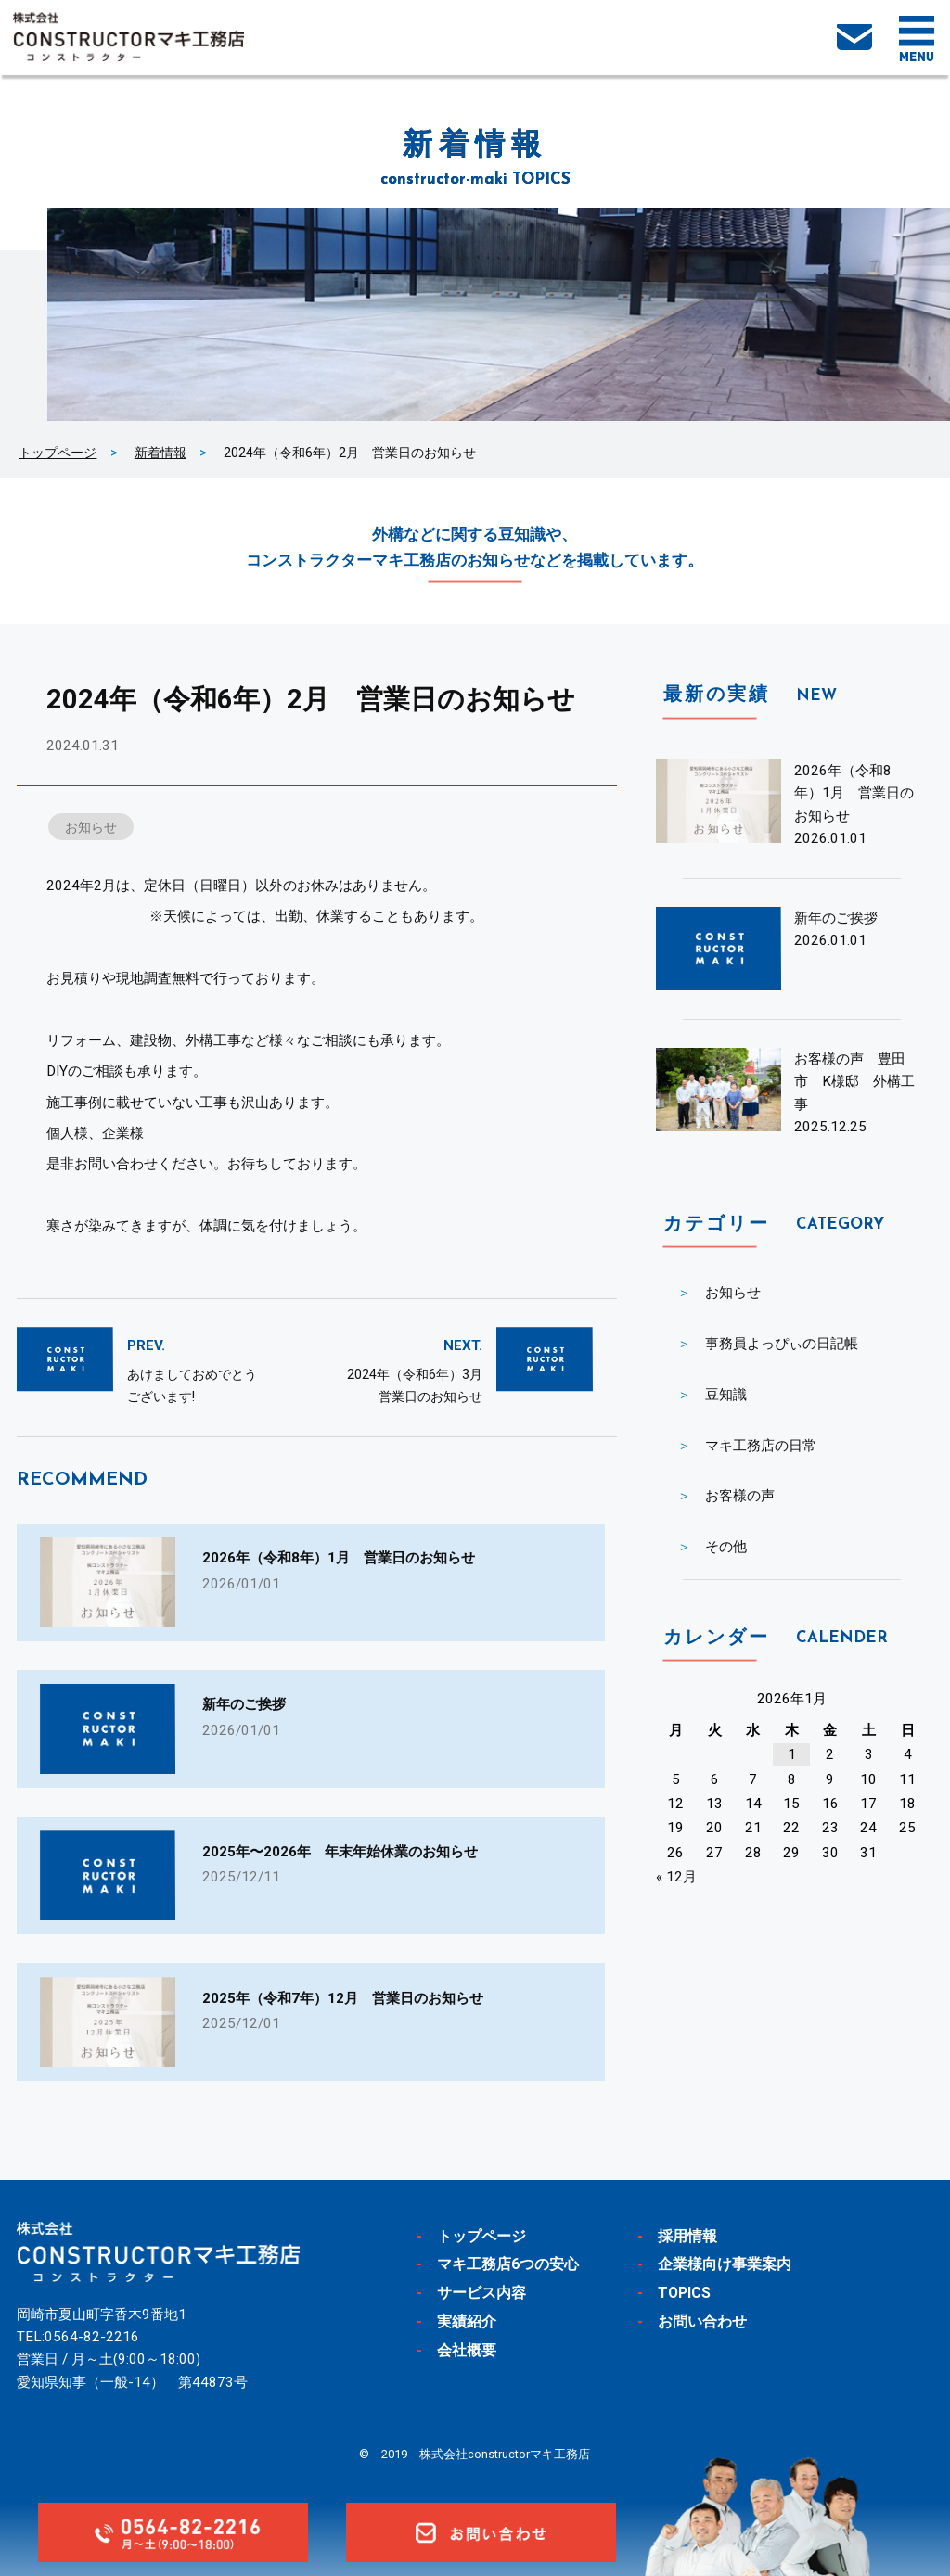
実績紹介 (466, 2321)
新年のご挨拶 (836, 918)
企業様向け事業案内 (724, 2264)
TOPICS (685, 2293)
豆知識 (726, 1394)
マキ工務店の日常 (760, 1445)
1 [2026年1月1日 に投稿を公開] (792, 1754)
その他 (726, 1546)
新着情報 (160, 452)
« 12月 (676, 1876)
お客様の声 (740, 1495)
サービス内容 (481, 2293)
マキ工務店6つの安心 (508, 2264)
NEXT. (462, 1345)
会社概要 (466, 2350)
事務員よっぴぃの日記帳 (781, 1343)
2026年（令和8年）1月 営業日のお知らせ (854, 793)
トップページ (57, 452)
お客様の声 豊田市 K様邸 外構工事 (854, 1082)
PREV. (146, 1345)
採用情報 (687, 2236)
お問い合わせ (702, 2321)
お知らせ (91, 827)
